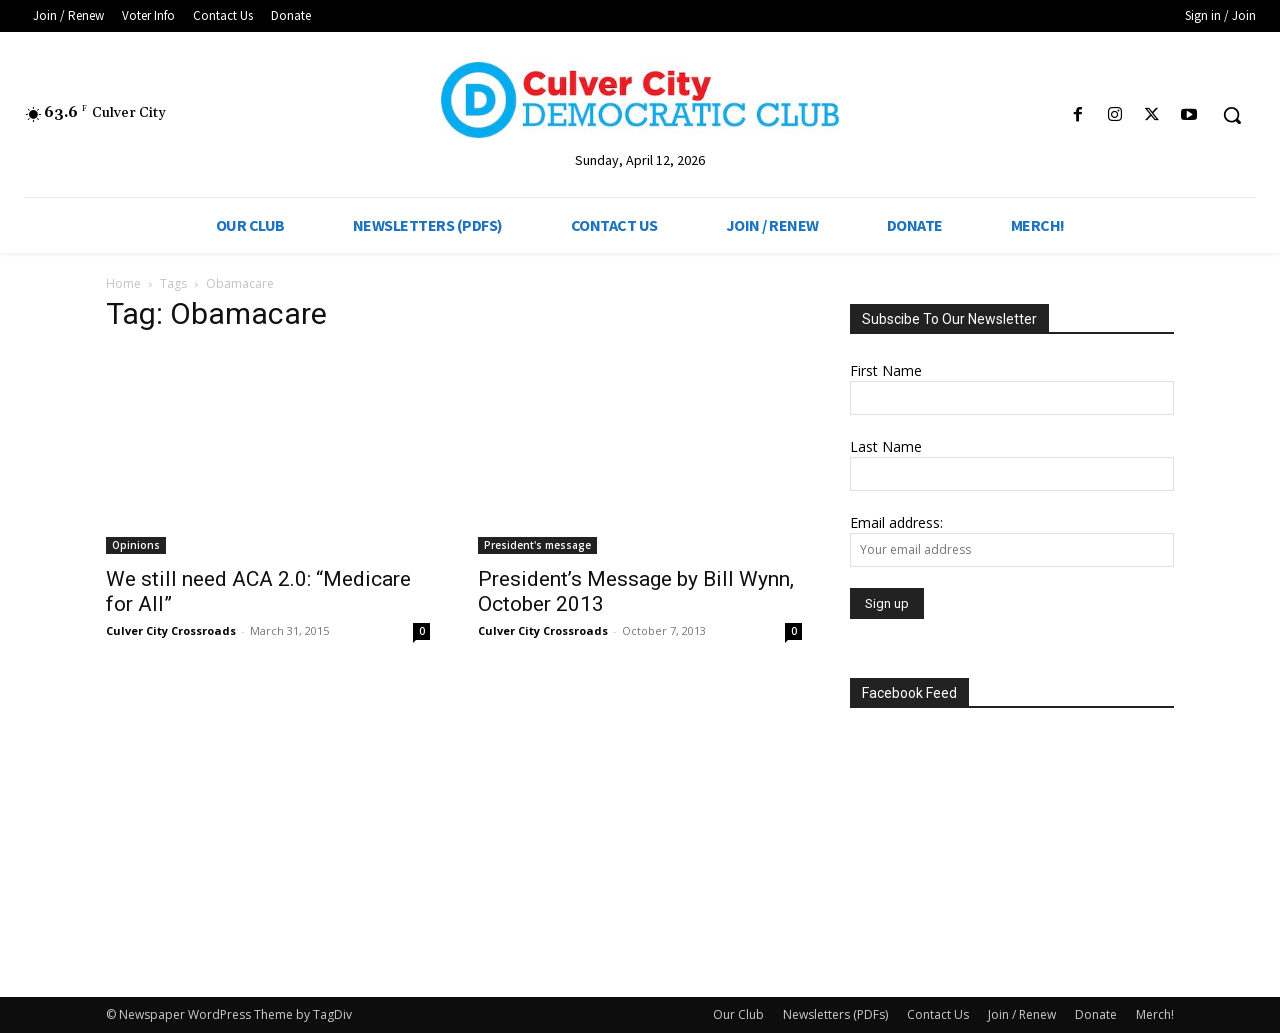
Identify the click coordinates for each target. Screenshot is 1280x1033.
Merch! (1155, 1014)
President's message (537, 545)
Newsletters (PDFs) (835, 1014)
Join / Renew (1022, 1014)
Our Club (738, 1014)
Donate (1096, 1014)
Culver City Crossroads (171, 630)
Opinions (136, 545)
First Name (886, 370)
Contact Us (938, 1014)
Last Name (886, 446)
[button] (1232, 115)
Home (123, 283)
